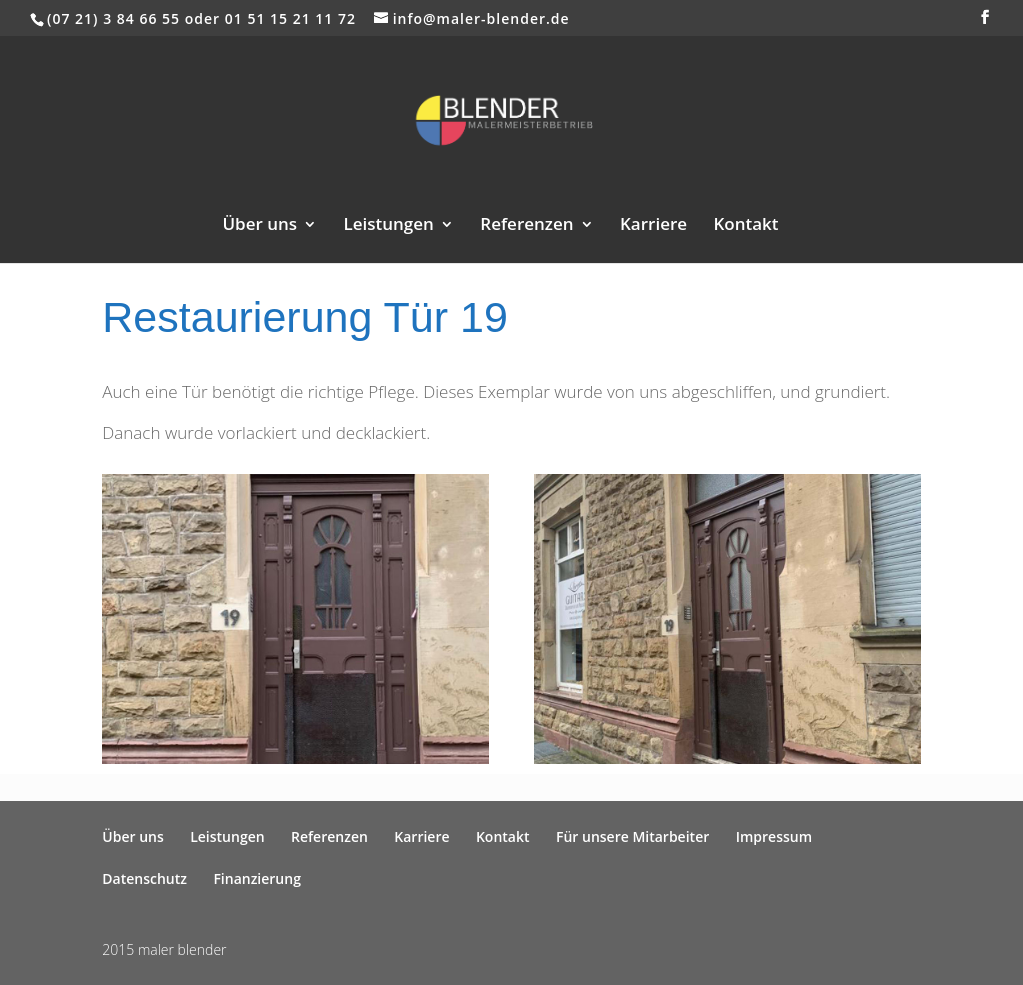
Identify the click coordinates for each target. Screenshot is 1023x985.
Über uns (259, 226)
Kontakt (745, 226)
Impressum (774, 836)
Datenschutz (144, 878)
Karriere (653, 226)
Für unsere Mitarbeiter (632, 836)
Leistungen (389, 226)
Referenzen (526, 226)
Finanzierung (257, 878)
